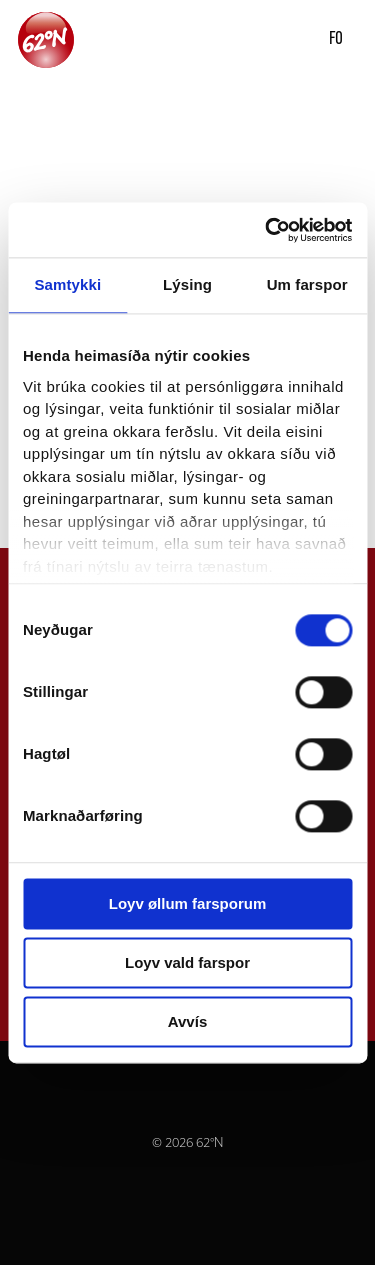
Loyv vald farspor (187, 962)
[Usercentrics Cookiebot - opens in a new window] (267, 230)
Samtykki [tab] (67, 284)
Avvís (187, 1021)
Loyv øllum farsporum (188, 903)
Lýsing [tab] (187, 284)
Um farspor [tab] (307, 284)
